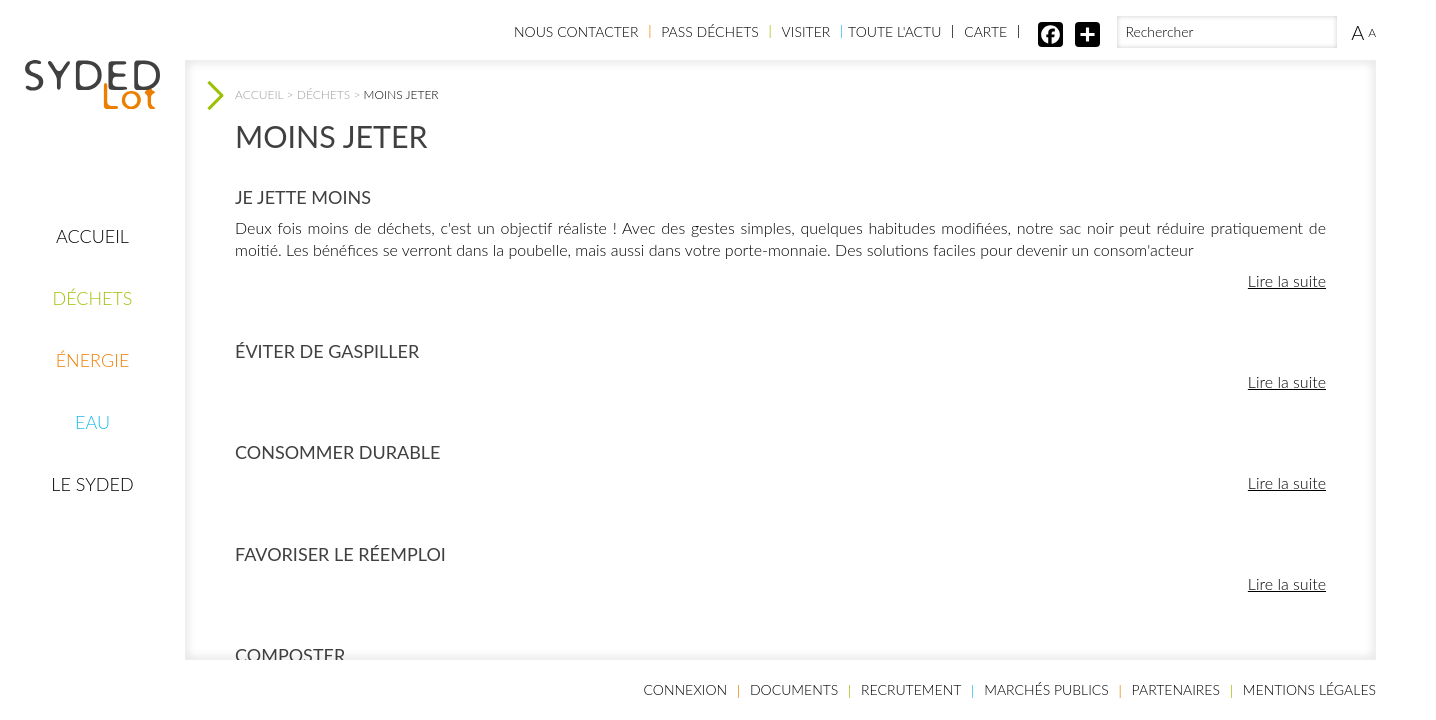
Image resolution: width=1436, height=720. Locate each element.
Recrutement (911, 689)
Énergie (93, 360)
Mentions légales (1309, 689)
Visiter (806, 31)
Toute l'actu (894, 31)
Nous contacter (576, 31)
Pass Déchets (710, 31)
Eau (92, 422)
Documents (794, 689)
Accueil (92, 236)
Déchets (92, 298)
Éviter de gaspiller (327, 351)
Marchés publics (1046, 689)
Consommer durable (337, 452)
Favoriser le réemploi (340, 554)
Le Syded (92, 484)
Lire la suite (1287, 280)
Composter (290, 655)
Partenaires (1176, 689)
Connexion (686, 689)
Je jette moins (303, 197)
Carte (985, 31)
